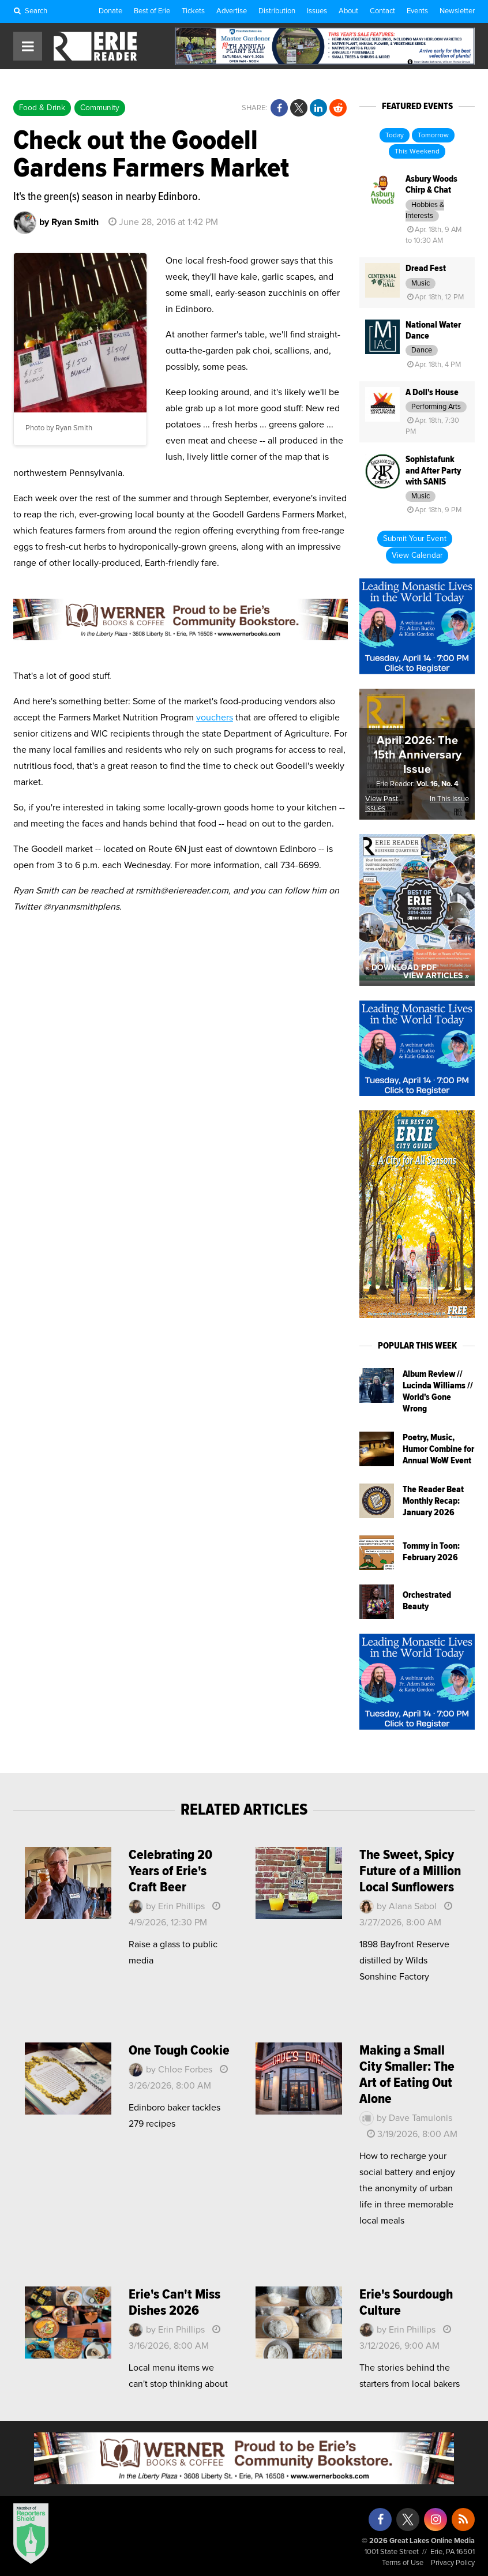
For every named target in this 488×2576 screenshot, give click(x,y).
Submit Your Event (414, 539)
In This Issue (449, 799)
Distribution (276, 11)
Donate (110, 11)
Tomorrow (433, 135)
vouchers (214, 717)
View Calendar (417, 555)
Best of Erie (152, 11)
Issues (317, 11)
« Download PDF (401, 968)
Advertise (231, 11)
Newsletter (457, 11)
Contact (382, 11)
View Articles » (436, 976)
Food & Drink (42, 108)
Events (417, 11)
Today (394, 135)
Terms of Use (402, 2563)
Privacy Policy (453, 2563)
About (348, 11)
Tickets (193, 11)
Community (99, 108)
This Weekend (417, 151)
